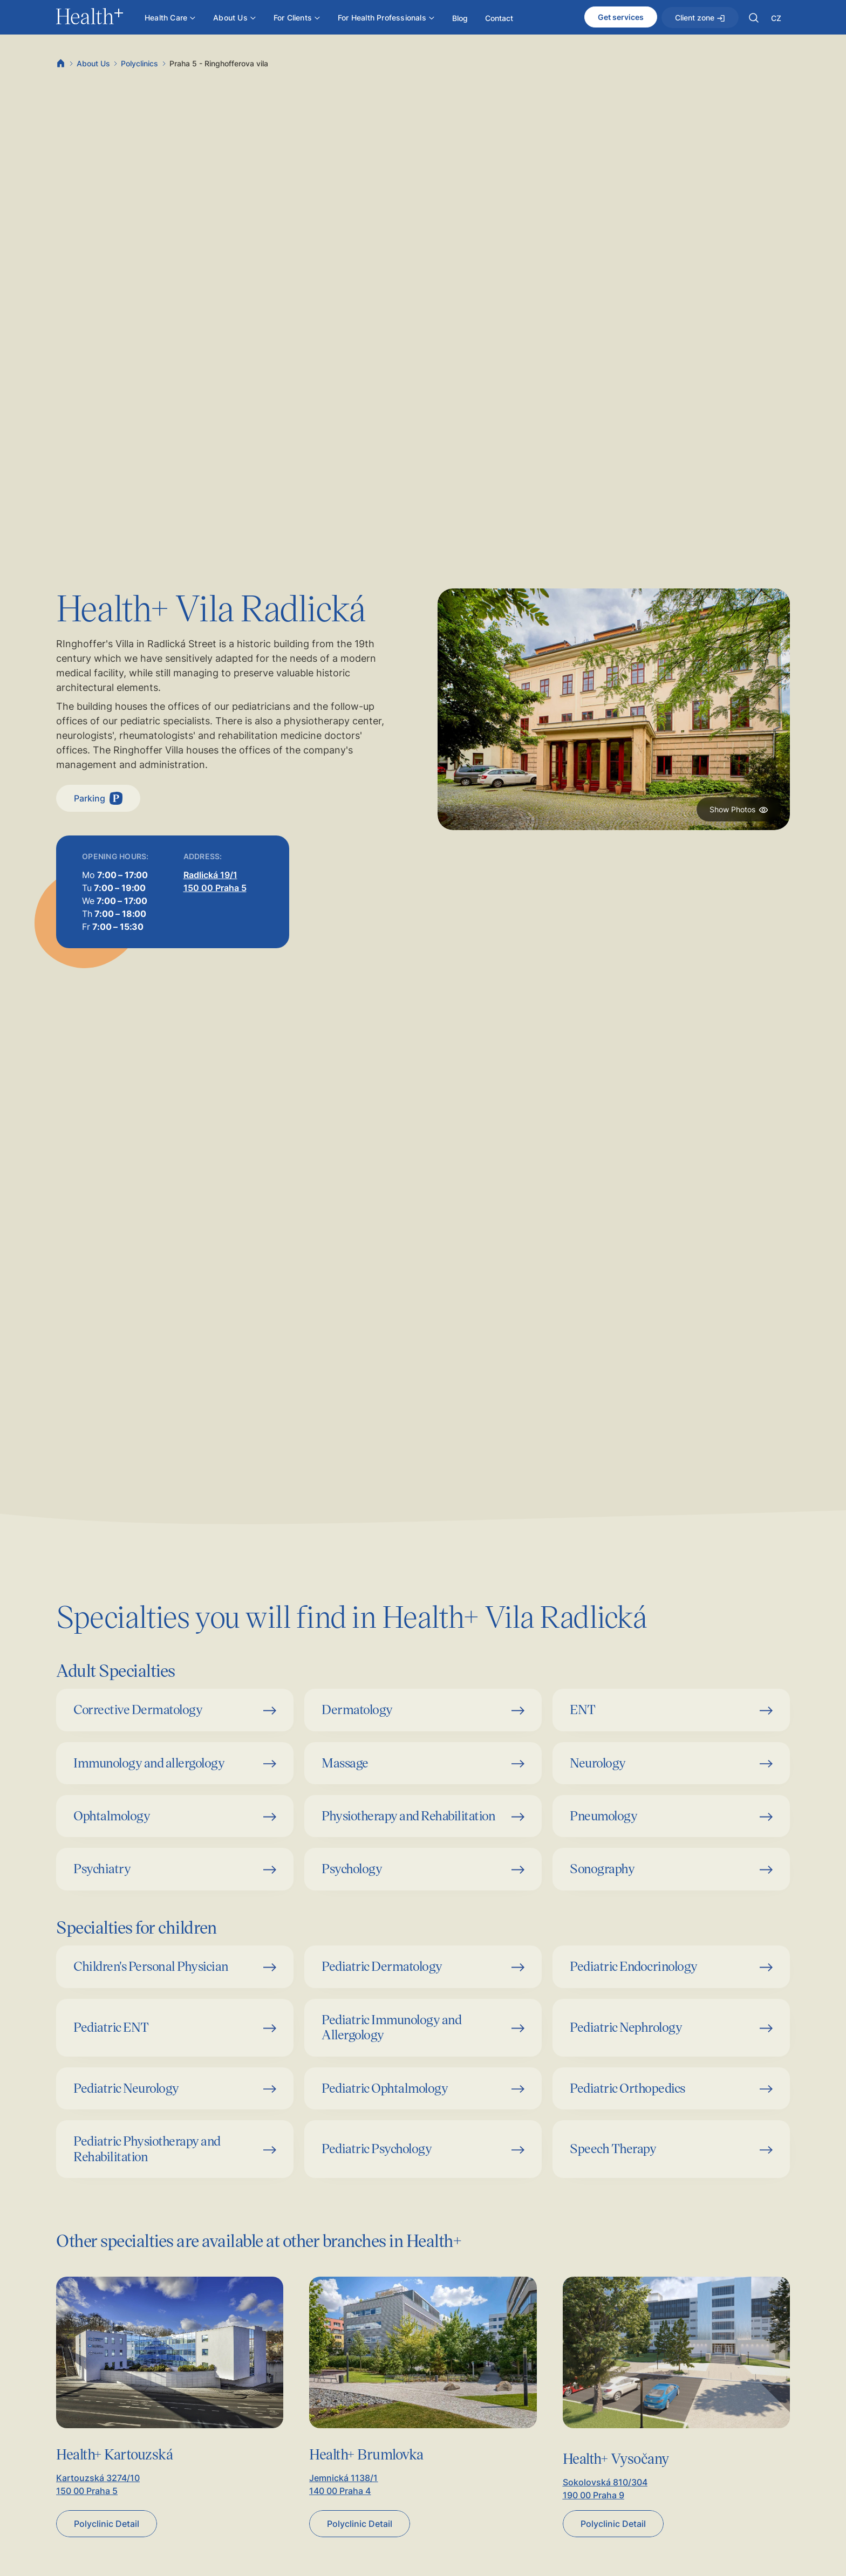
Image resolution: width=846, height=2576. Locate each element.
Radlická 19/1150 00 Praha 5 (215, 881)
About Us (93, 63)
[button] (754, 18)
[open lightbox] (614, 709)
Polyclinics (139, 63)
